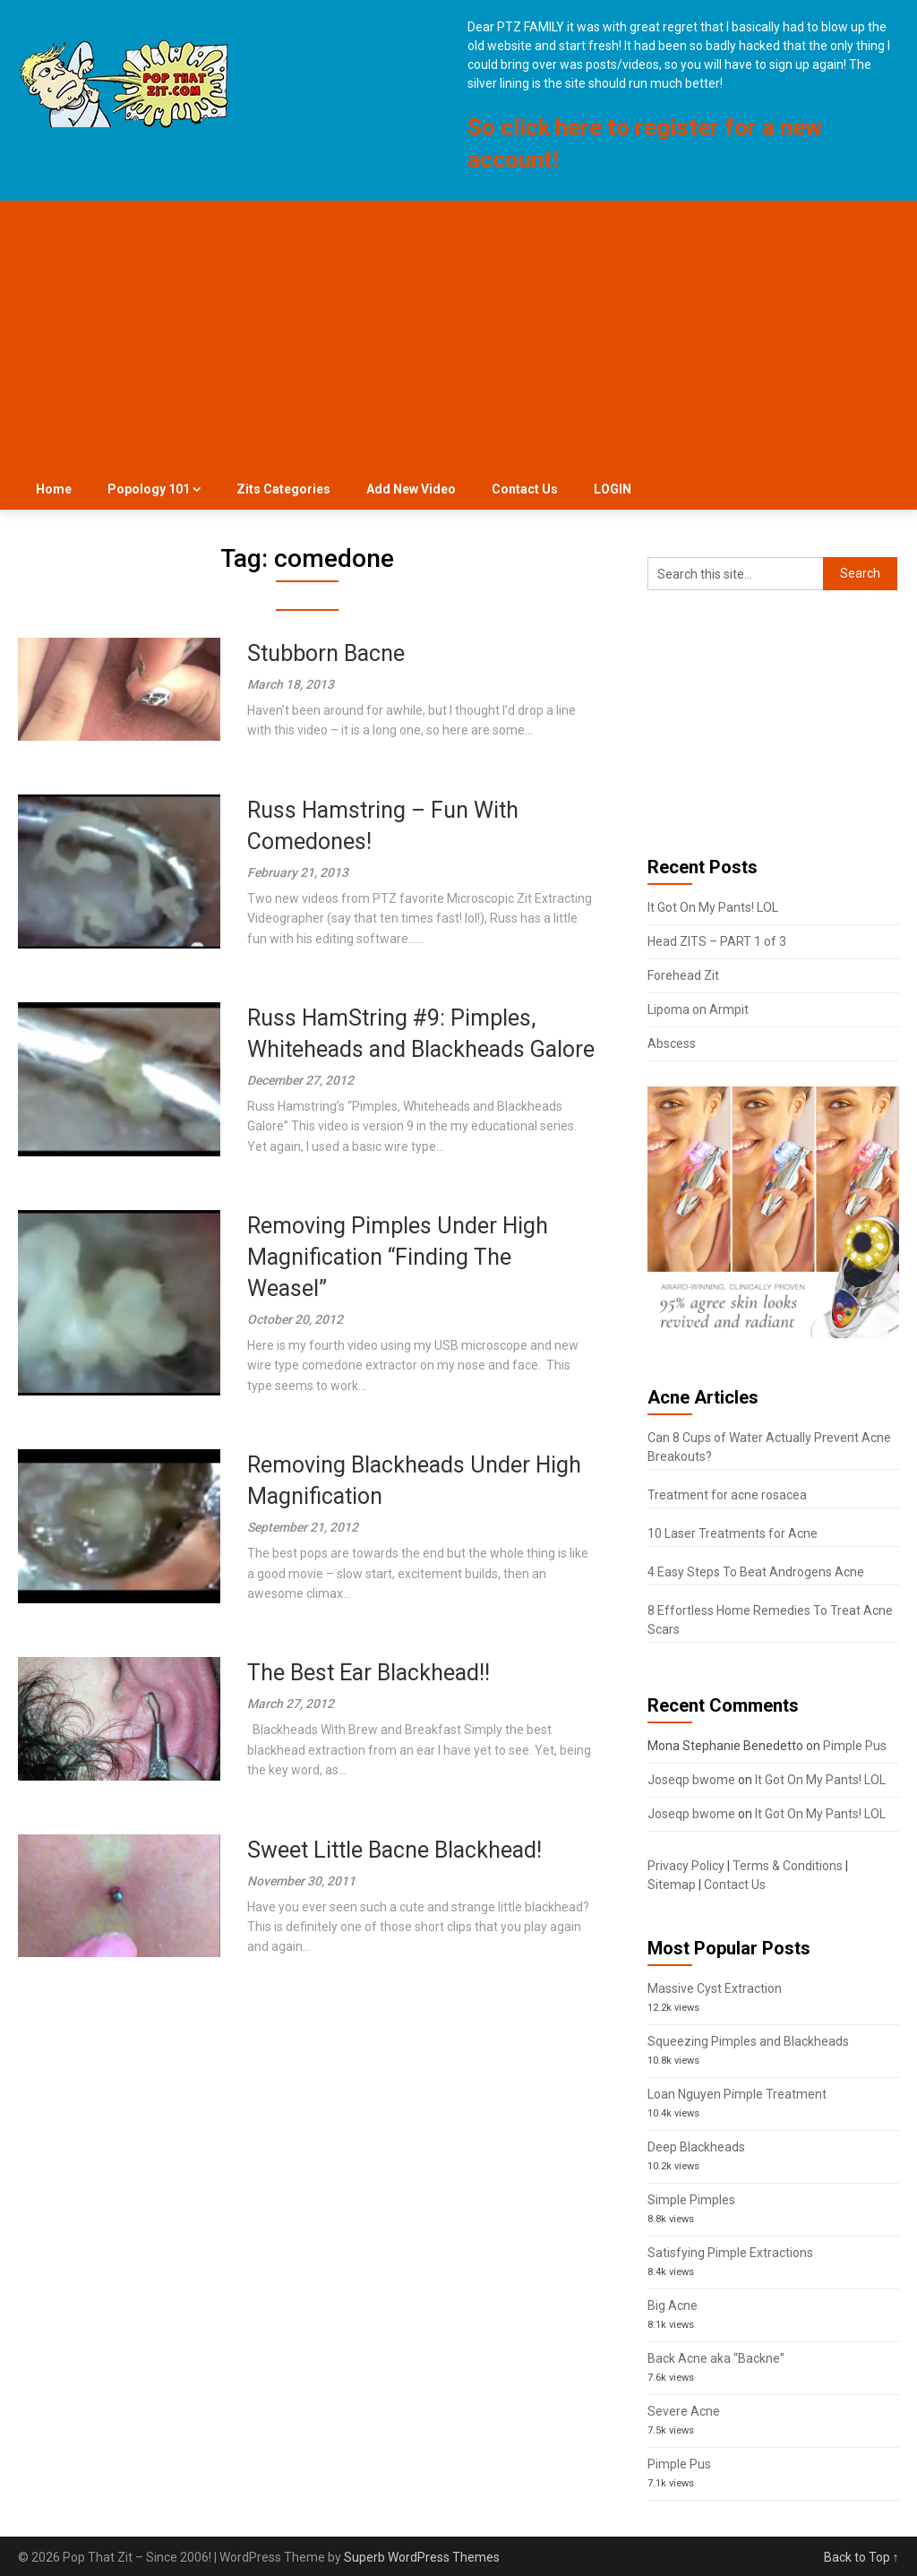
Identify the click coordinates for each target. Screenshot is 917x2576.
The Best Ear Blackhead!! (368, 1673)
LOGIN (612, 489)
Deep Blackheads (696, 2147)
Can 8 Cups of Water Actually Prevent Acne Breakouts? (769, 1447)
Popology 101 (148, 489)
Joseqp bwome (691, 1780)
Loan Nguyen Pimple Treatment (737, 2094)
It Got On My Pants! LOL (712, 907)
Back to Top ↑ (861, 2557)
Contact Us (525, 489)
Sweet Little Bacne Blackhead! (394, 1850)
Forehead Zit (683, 975)
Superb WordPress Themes (422, 2557)
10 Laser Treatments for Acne (732, 1533)
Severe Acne (683, 2411)
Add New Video (411, 489)
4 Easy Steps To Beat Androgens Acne (755, 1572)
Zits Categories (283, 489)
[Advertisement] (459, 335)
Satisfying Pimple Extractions (730, 2252)
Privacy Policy (685, 1866)
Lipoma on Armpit (698, 1009)
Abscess (671, 1043)
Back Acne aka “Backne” (715, 2358)
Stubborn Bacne (326, 653)
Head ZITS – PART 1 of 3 (716, 941)
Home (54, 489)
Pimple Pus (855, 1746)
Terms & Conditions (788, 1866)
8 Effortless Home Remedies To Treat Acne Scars (770, 1619)
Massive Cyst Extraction (714, 1988)
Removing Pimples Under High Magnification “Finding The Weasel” (397, 1257)
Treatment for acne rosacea (727, 1495)
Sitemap (671, 1884)
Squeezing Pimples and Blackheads (748, 2041)
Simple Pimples (691, 2200)
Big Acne (672, 2305)
